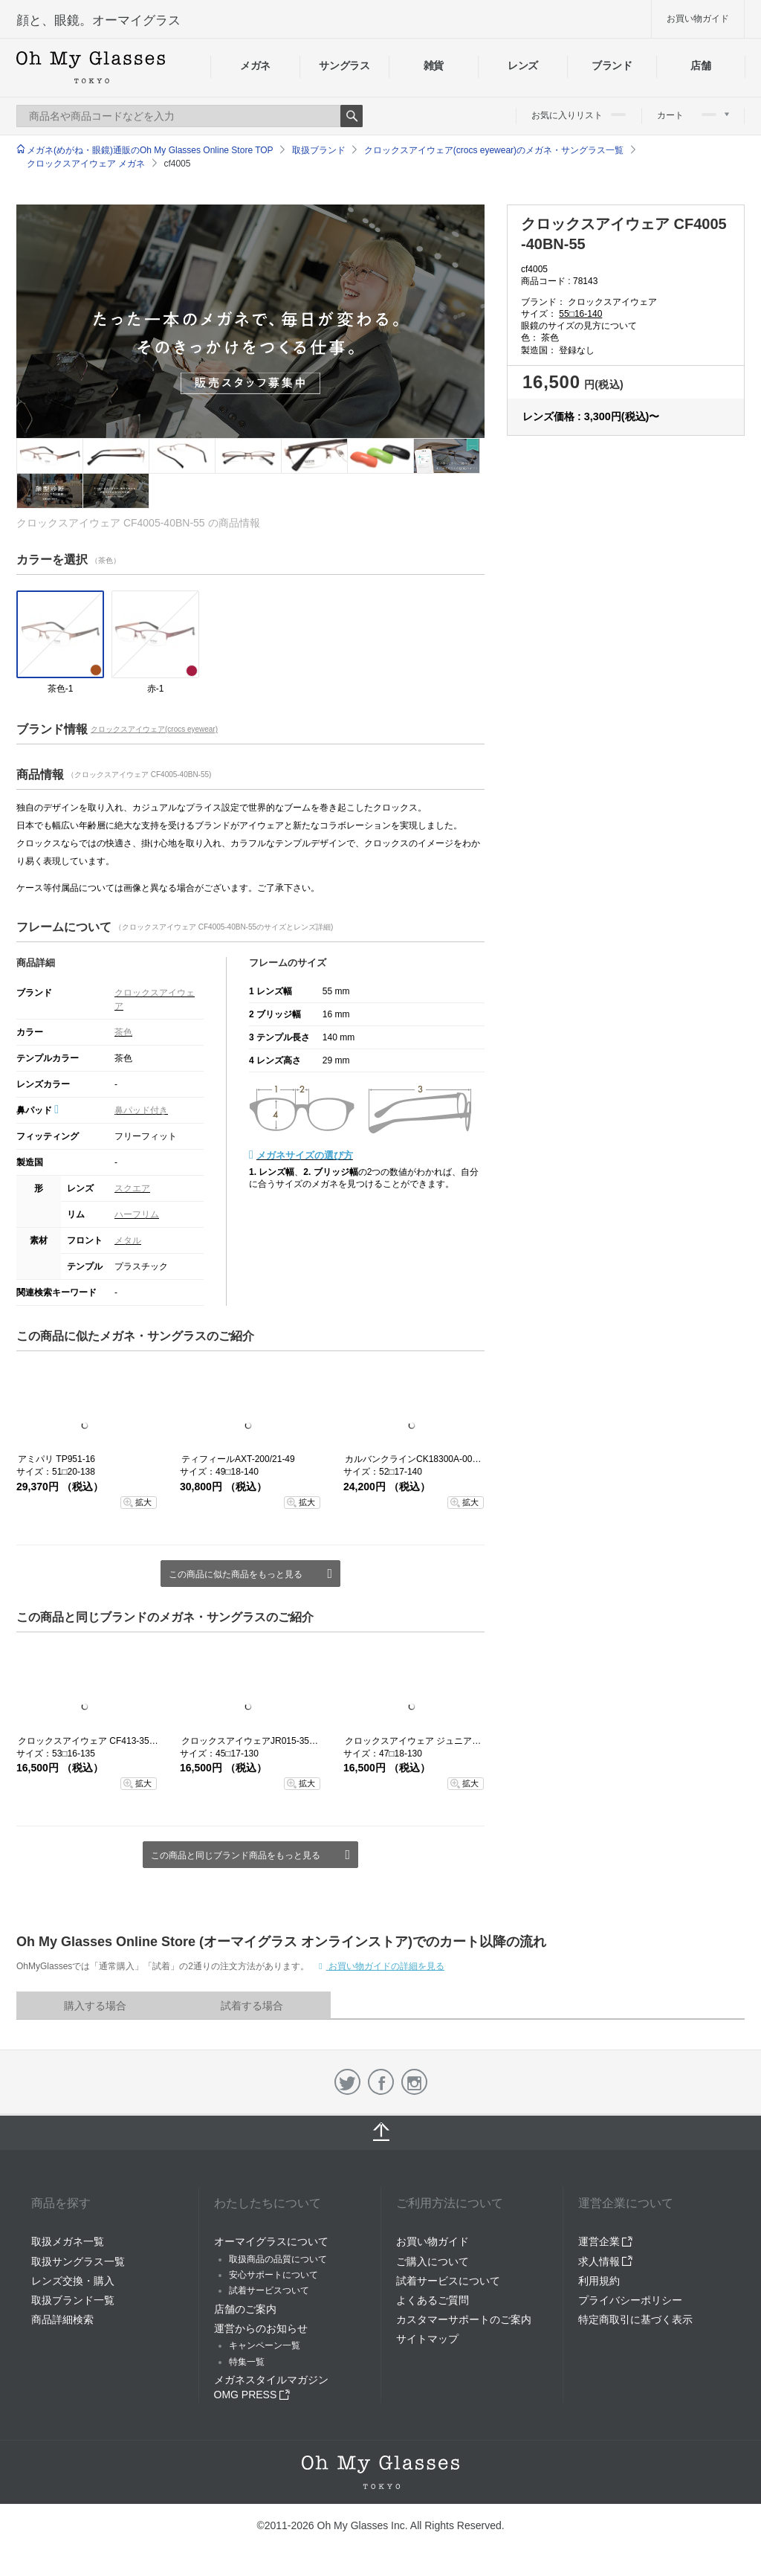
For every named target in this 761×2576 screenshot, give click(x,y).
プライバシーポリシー (630, 2300)
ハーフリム (136, 1214)
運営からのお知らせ (261, 2328)
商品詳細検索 (62, 2319)
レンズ (523, 65)
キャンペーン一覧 (264, 2345)
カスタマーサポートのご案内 (463, 2319)
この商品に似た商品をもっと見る (235, 1574)
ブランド (612, 65)
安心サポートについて (273, 2275)
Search (351, 116)
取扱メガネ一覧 (67, 2241)
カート (693, 115)
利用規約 (599, 2281)
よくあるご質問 (432, 2300)
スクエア (132, 1188)
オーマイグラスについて (271, 2241)
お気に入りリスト (578, 115)
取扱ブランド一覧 (72, 2300)
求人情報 (605, 2261)
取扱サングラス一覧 (78, 2261)
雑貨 (434, 65)
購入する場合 (95, 2006)
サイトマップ (427, 2339)
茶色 (123, 1032)
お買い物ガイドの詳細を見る (385, 1966)
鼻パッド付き (141, 1110)
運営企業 (605, 2241)
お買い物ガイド (698, 18)
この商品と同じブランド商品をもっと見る (235, 1855)
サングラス (344, 65)
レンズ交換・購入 (72, 2281)
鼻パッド (37, 1110)
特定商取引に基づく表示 (635, 2319)
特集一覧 (247, 2362)
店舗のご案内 (245, 2309)
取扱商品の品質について (278, 2259)
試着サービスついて (269, 2290)
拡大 (143, 1502)
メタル (127, 1240)
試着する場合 (252, 2006)
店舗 (700, 65)
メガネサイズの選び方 (304, 1155)
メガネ (255, 65)
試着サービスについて (448, 2281)
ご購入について (432, 2261)
